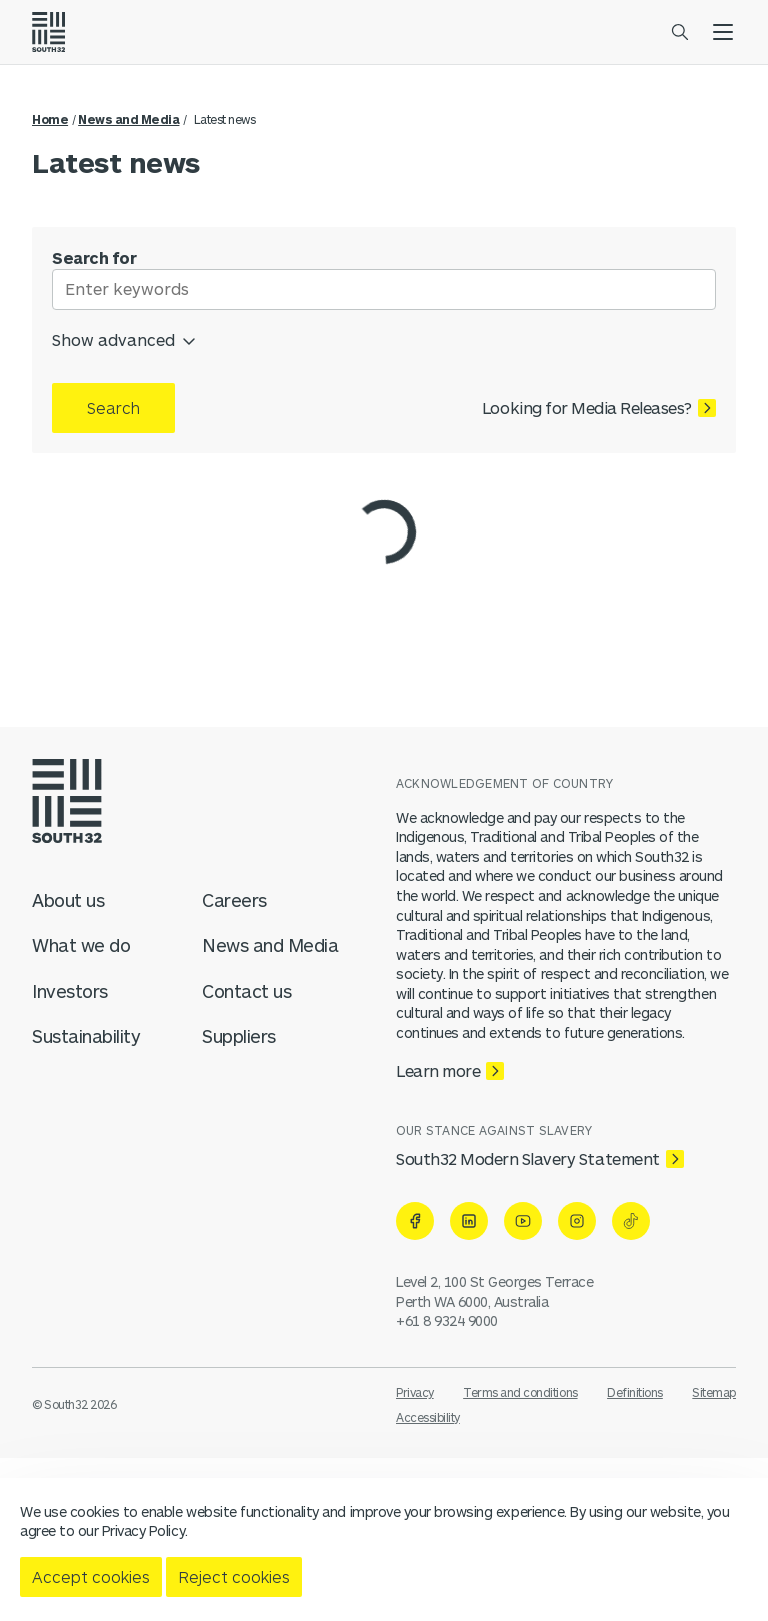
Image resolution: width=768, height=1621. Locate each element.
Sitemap (714, 1392)
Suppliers (239, 1036)
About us (68, 900)
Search (113, 407)
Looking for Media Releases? (587, 407)
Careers (234, 900)
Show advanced (125, 337)
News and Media (128, 119)
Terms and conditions (520, 1392)
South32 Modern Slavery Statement (528, 1158)
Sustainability (86, 1036)
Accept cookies (91, 1576)
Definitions (635, 1392)
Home (50, 119)
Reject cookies (234, 1576)
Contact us (246, 991)
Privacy (415, 1392)
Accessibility (428, 1417)
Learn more (438, 1070)
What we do (81, 945)
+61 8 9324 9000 (447, 1320)
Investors (70, 991)
